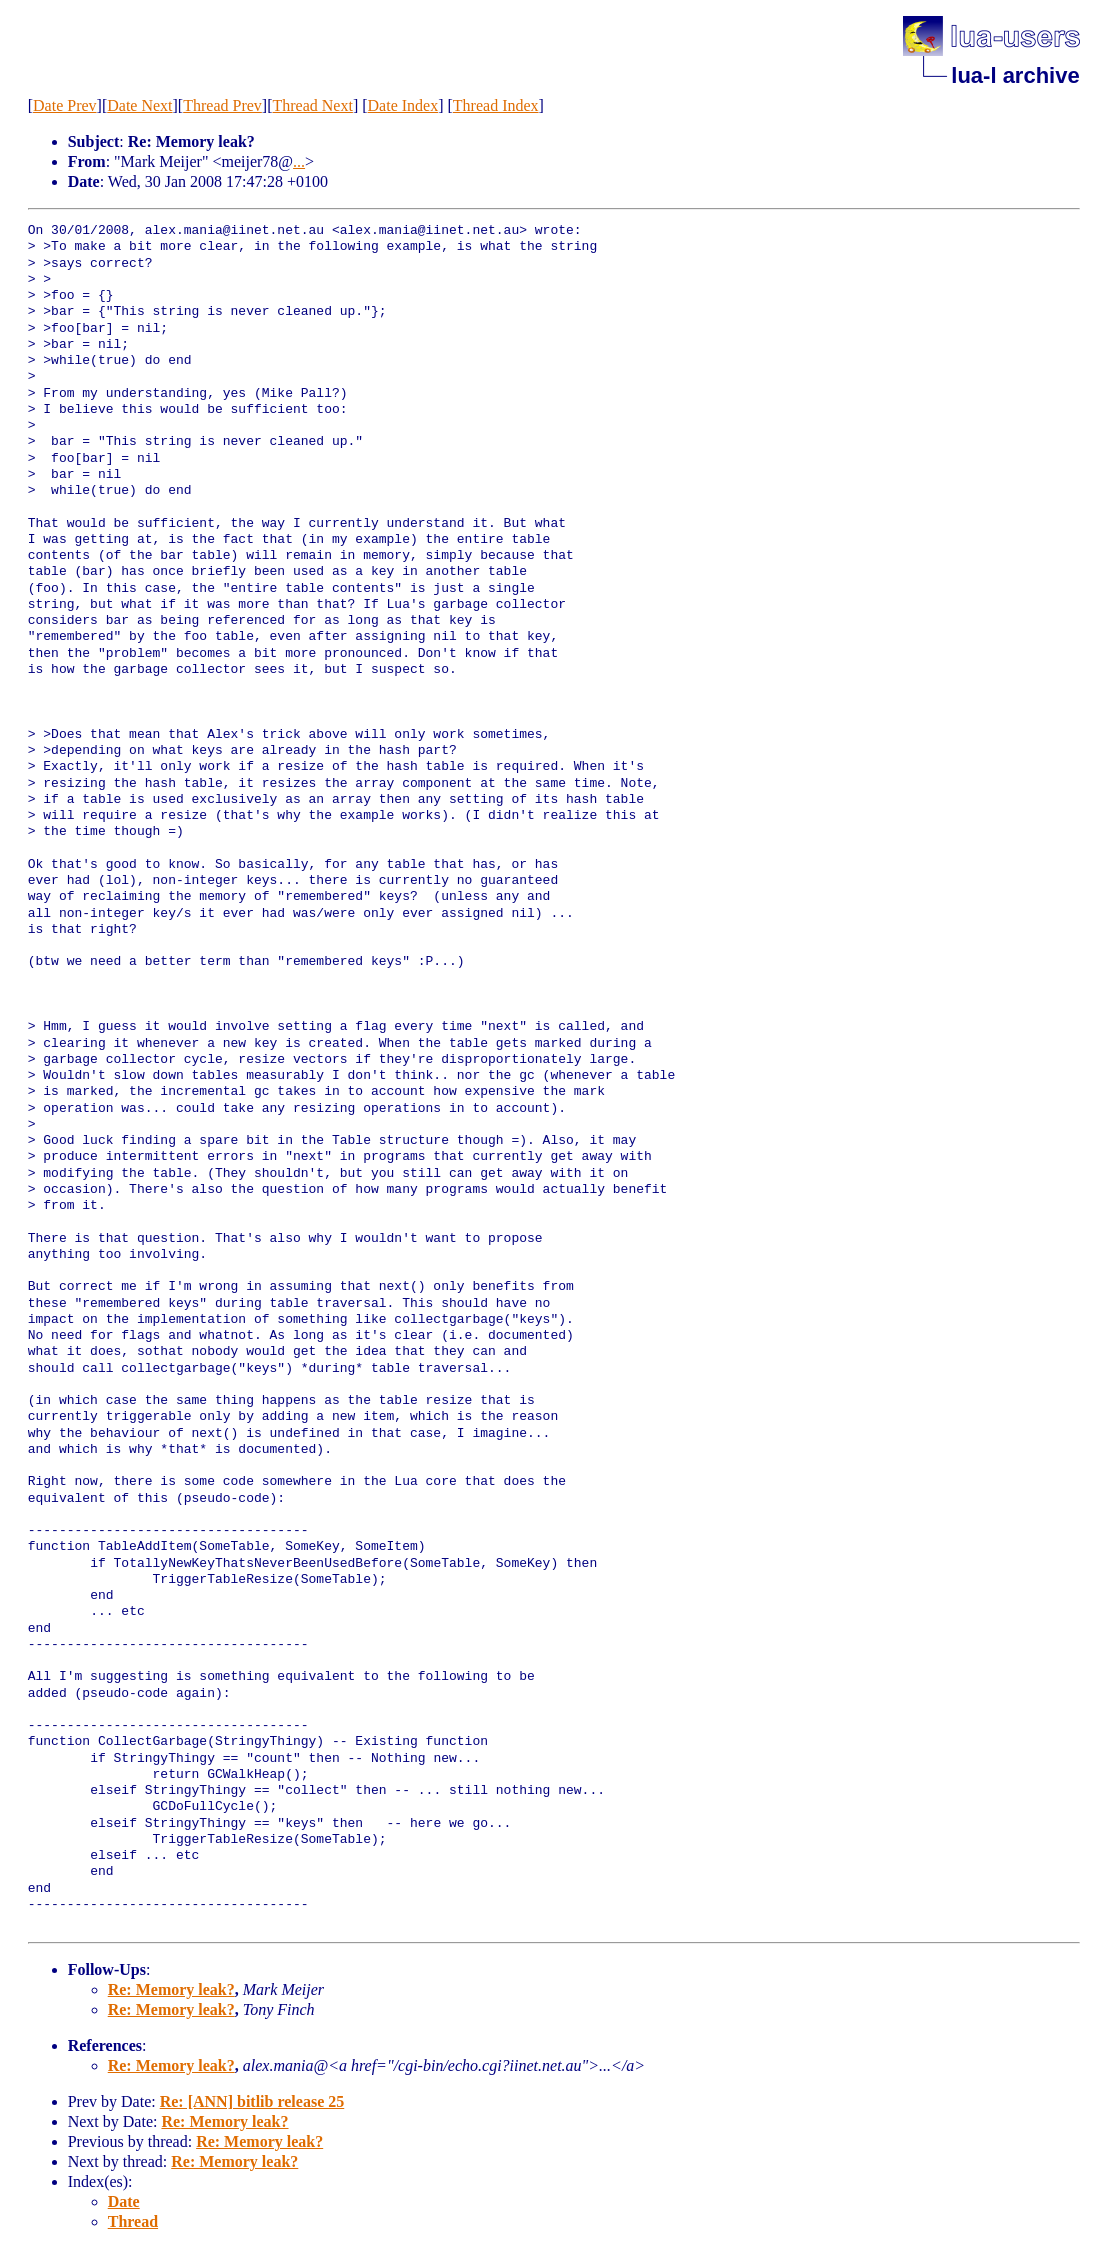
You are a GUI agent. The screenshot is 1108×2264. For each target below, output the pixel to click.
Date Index (403, 105)
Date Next (139, 105)
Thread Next (312, 105)
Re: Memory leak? (171, 1989)
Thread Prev (222, 105)
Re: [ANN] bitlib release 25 (252, 2101)
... (299, 161)
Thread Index (496, 105)
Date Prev (65, 105)
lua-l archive (1015, 75)
